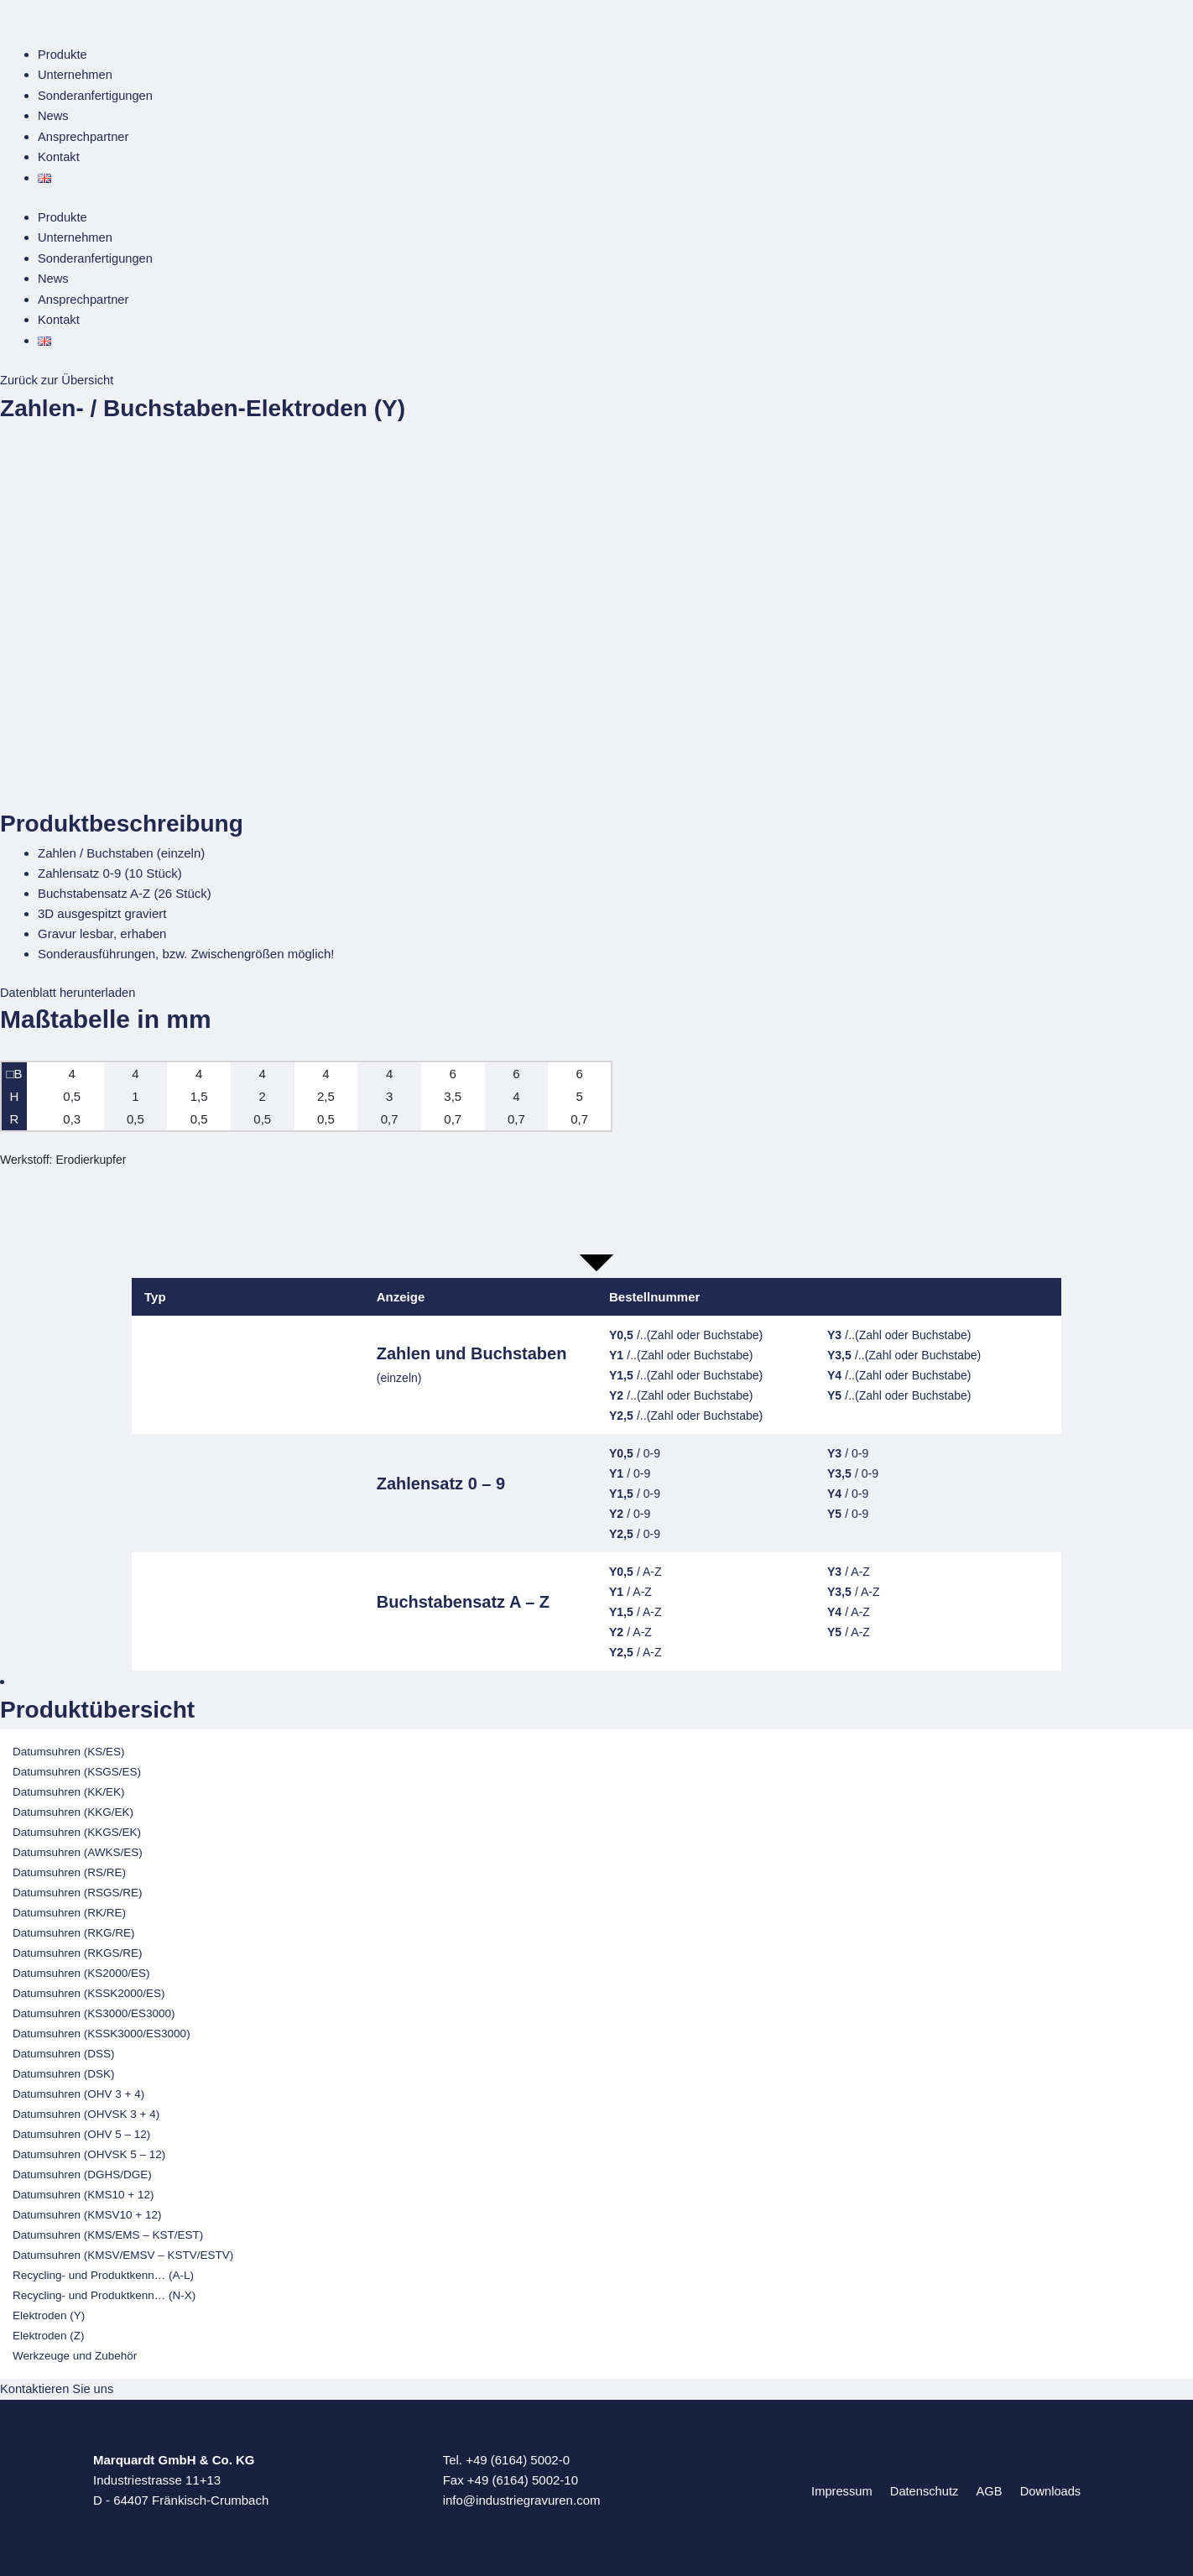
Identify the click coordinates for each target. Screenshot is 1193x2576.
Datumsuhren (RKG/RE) (74, 1927)
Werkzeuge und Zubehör (75, 2350)
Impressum (847, 2484)
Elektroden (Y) (49, 2309)
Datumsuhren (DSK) (64, 2068)
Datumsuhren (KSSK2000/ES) (89, 1987)
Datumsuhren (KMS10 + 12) (83, 2188)
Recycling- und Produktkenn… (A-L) (103, 2269)
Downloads (1044, 2484)
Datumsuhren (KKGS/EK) (77, 1826)
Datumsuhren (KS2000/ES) (81, 1967)
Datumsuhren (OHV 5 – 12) (81, 2128)
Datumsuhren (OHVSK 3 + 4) (86, 2108)
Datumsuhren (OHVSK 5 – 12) (89, 2148)
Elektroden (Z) (49, 2329)
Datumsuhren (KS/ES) (69, 1745)
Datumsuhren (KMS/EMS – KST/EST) (108, 2229)
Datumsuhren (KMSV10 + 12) (87, 2209)
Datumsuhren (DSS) (64, 2048)
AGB (987, 2484)
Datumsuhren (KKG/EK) (73, 1806)
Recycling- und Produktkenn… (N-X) (104, 2289)
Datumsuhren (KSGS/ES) (77, 1766)
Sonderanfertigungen (96, 94)
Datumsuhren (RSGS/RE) (78, 1886)
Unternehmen (76, 74)
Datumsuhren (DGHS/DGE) (82, 2168)
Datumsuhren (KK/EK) (69, 1786)
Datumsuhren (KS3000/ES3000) (94, 2007)
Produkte (63, 54)
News (54, 114)
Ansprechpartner (84, 135)
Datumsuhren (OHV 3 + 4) (78, 2088)
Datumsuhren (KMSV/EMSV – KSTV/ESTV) (123, 2249)
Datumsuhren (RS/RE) (69, 1866)
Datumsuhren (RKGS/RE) (78, 1947)
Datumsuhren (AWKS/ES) (78, 1846)
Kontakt (59, 155)
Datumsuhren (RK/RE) (69, 1907)
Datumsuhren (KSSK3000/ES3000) (101, 2027)
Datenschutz (926, 2484)
